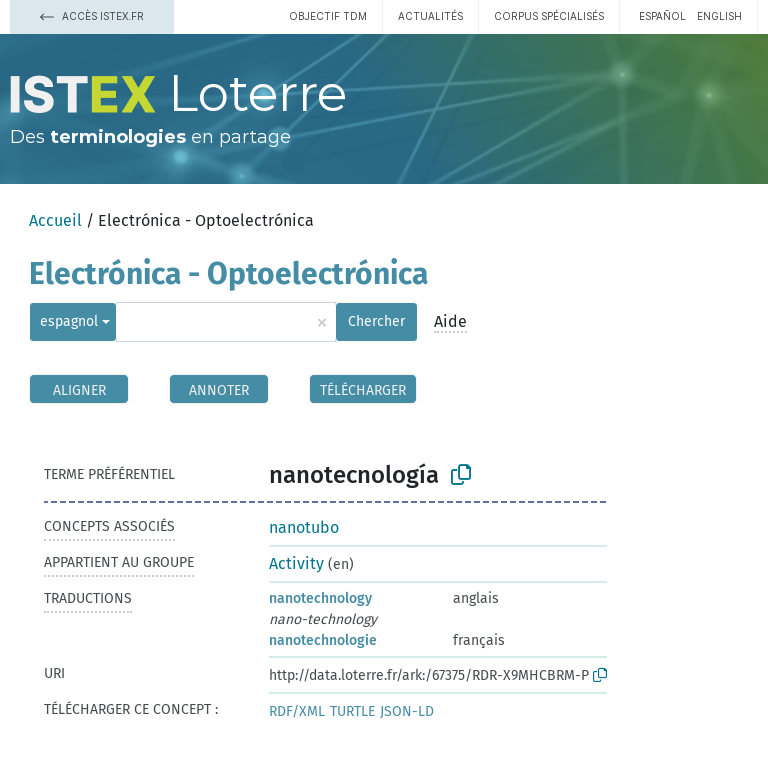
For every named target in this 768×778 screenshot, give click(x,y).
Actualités (430, 16)
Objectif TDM (328, 16)
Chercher (376, 321)
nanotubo (304, 527)
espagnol (69, 321)
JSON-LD (407, 711)
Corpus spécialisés (549, 16)
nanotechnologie (323, 640)
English (719, 16)
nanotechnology (320, 598)
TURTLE (352, 711)
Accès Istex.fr (92, 16)
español (662, 16)
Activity (296, 563)
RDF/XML (297, 711)
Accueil (55, 220)
